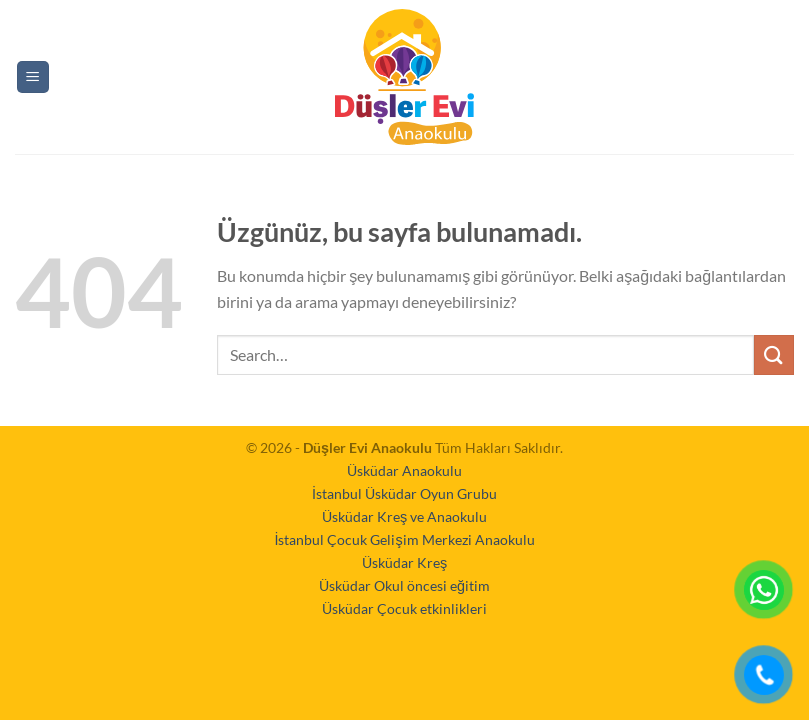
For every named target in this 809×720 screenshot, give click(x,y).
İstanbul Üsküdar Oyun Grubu (404, 493)
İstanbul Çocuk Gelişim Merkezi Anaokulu (404, 539)
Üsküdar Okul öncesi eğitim (404, 585)
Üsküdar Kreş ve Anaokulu (404, 516)
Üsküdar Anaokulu (404, 470)
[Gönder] (774, 354)
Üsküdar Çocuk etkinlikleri (404, 608)
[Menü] (33, 77)
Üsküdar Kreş (404, 562)
